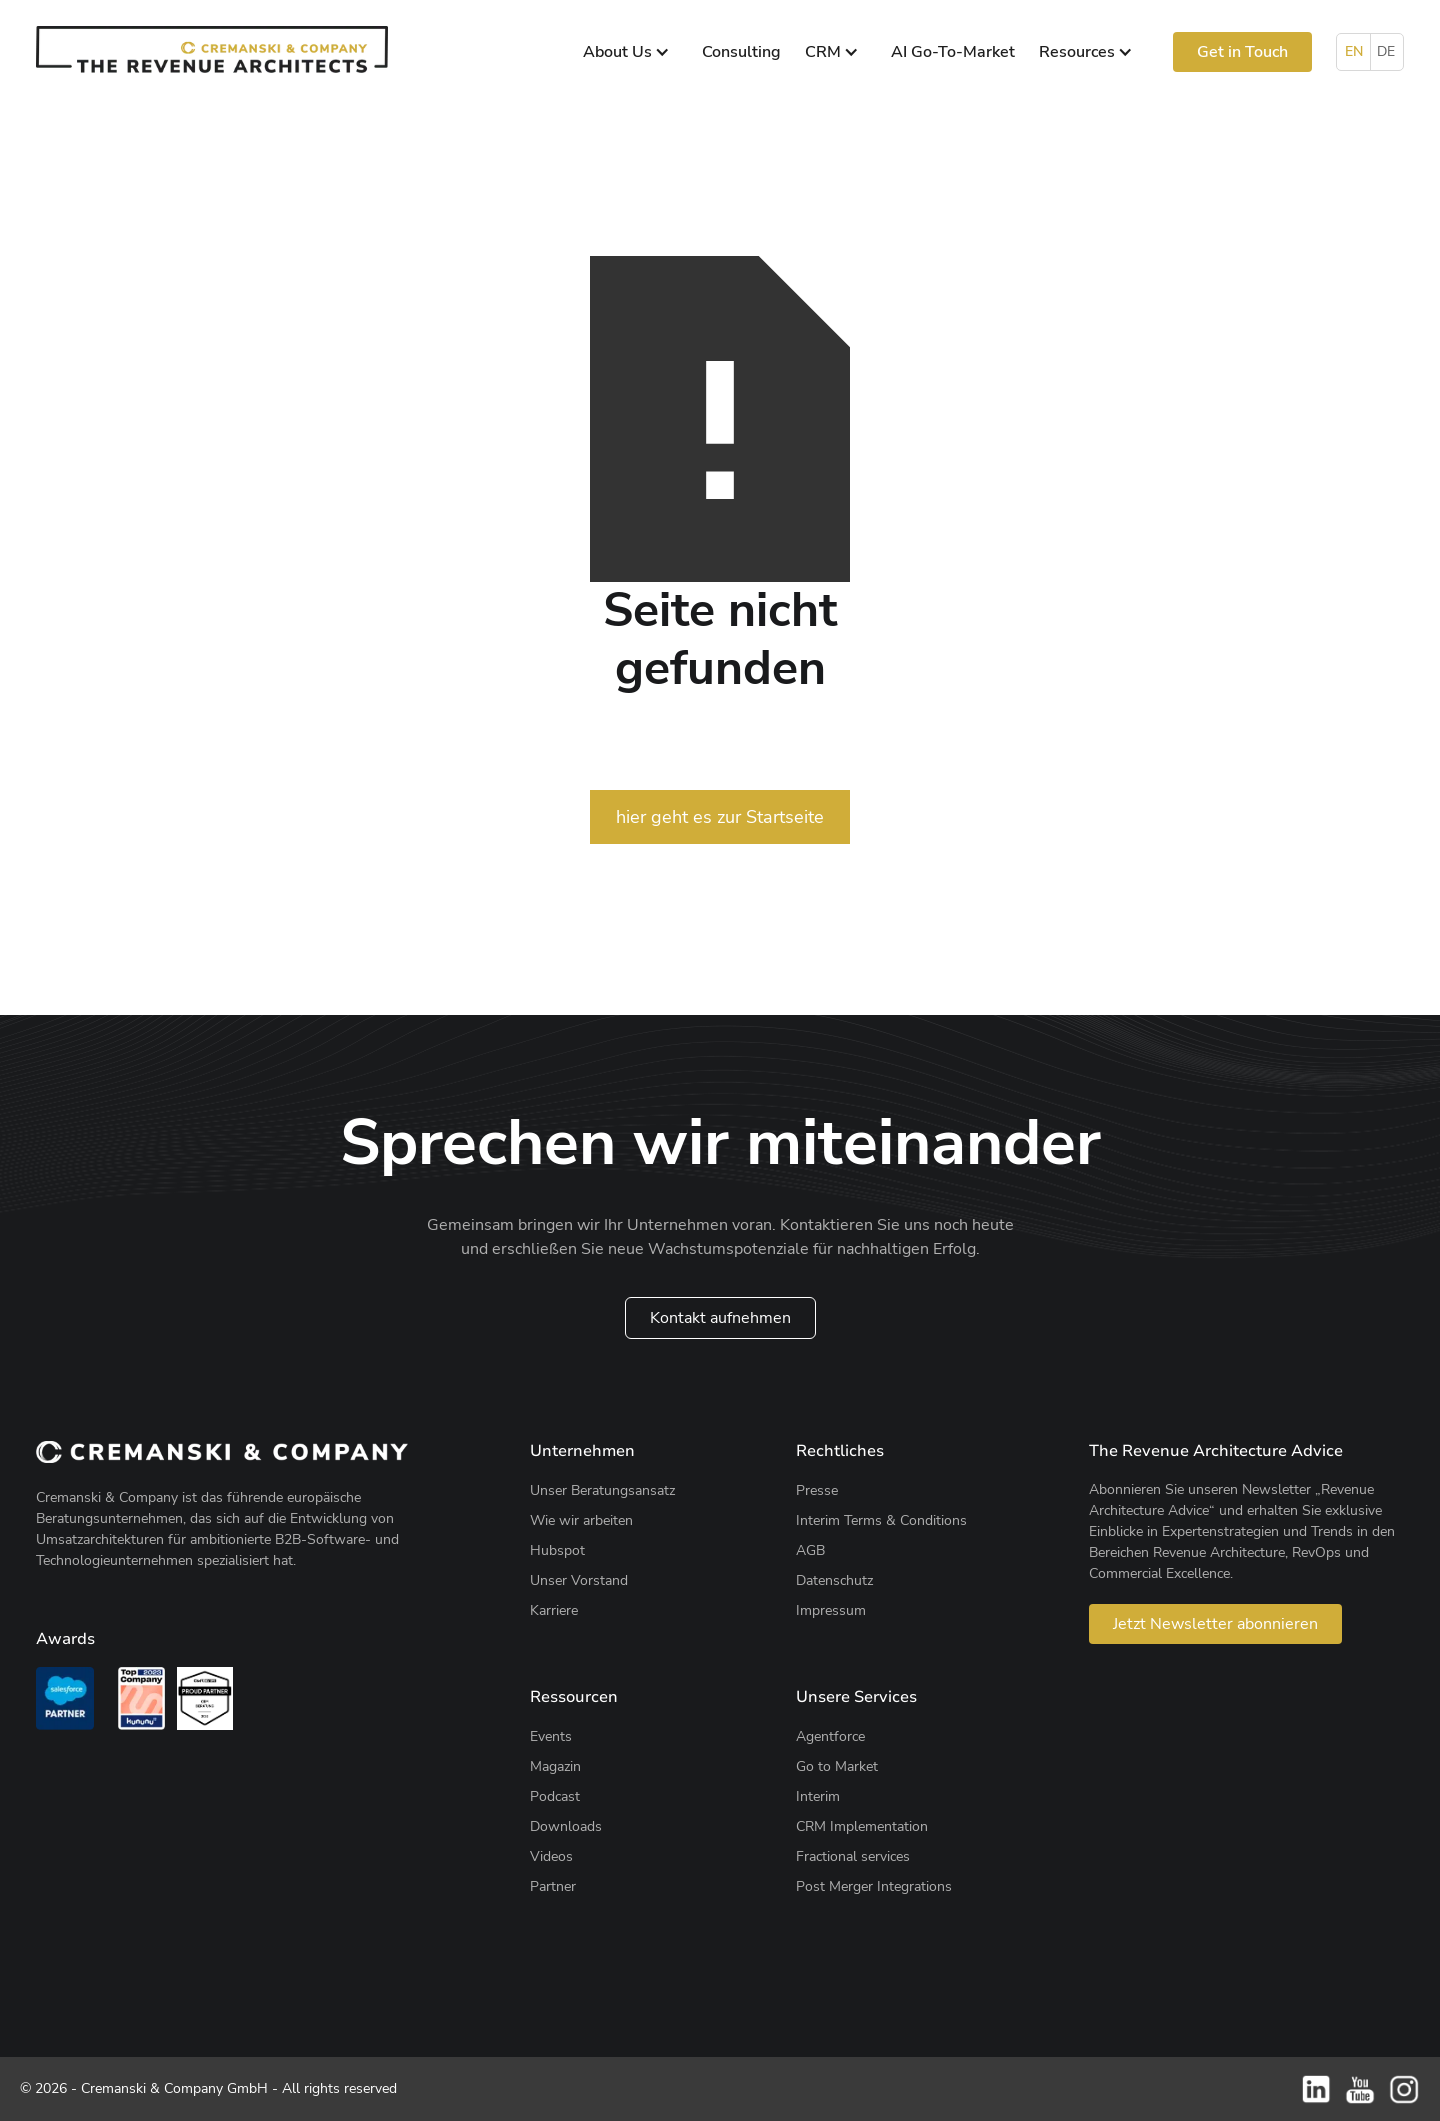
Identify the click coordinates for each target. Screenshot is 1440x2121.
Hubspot (557, 1550)
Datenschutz (834, 1580)
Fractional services (853, 1856)
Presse (817, 1490)
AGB (810, 1550)
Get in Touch (1242, 52)
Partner (553, 1886)
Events (551, 1736)
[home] (212, 49)
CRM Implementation (862, 1826)
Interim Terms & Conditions (881, 1520)
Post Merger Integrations (874, 1886)
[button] (630, 52)
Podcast (555, 1796)
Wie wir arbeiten (581, 1520)
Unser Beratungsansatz (602, 1490)
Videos (551, 1856)
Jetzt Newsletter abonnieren (1215, 1624)
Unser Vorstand (579, 1580)
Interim (818, 1796)
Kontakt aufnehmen (720, 1318)
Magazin (555, 1766)
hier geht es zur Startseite (720, 817)
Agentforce (830, 1736)
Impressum (831, 1610)
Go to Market (837, 1766)
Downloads (566, 1826)
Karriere (554, 1610)
